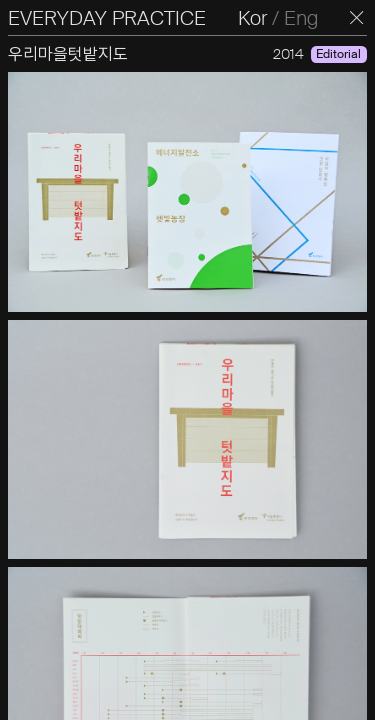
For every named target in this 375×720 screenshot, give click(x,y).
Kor (252, 18)
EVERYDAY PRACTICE (107, 18)
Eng (301, 18)
